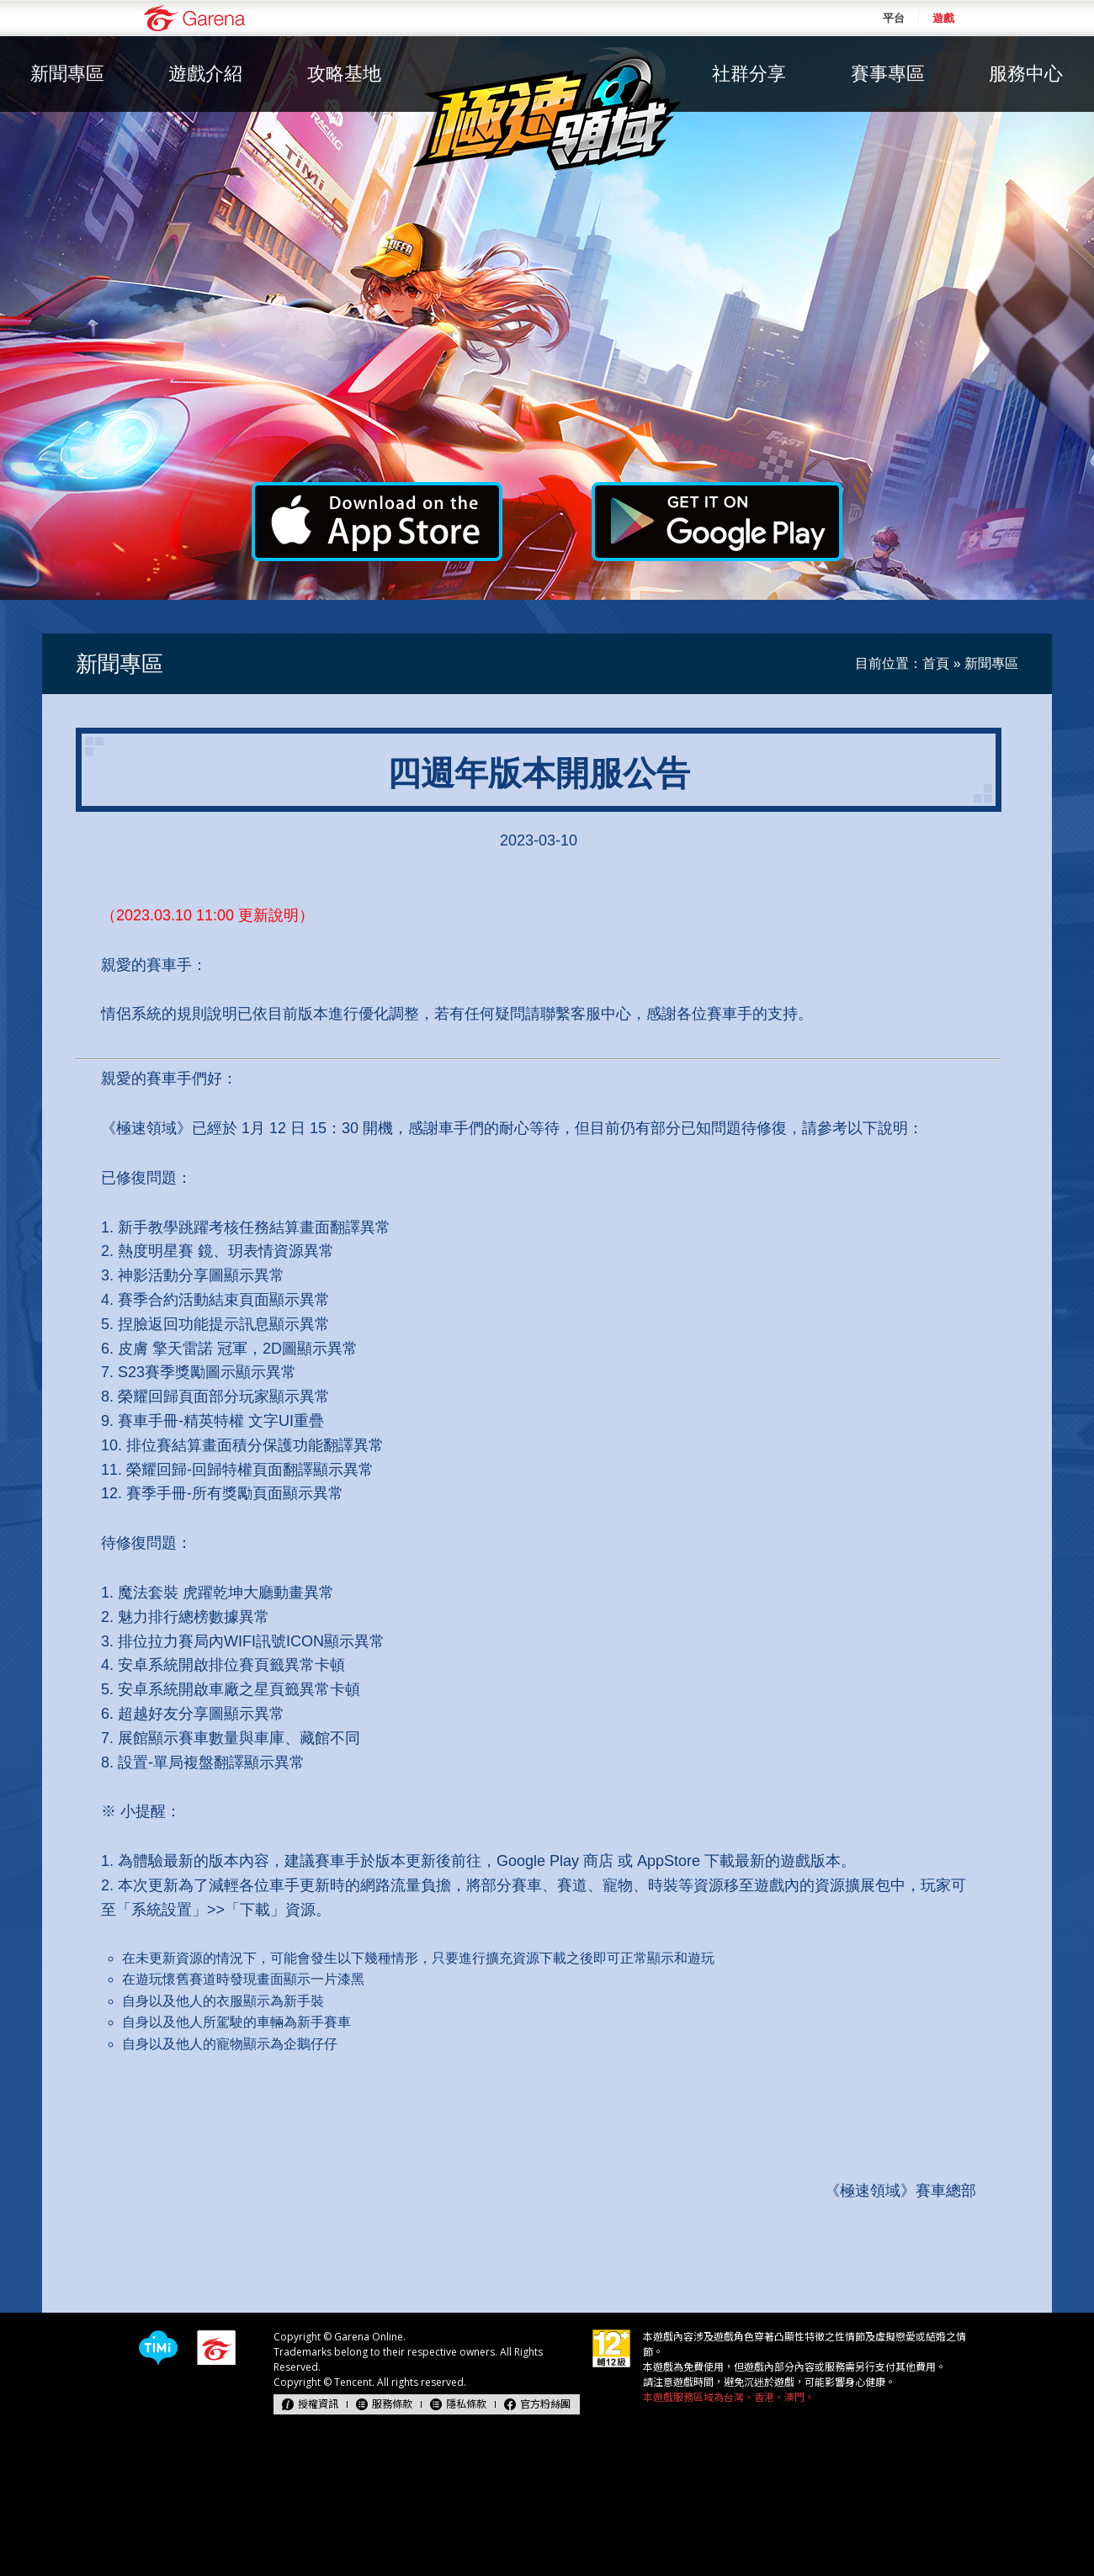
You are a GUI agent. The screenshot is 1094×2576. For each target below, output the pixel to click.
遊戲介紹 (205, 73)
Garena (194, 18)
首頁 (935, 663)
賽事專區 (888, 73)
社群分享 (749, 73)
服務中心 (1026, 73)
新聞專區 (67, 73)
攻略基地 (344, 73)
